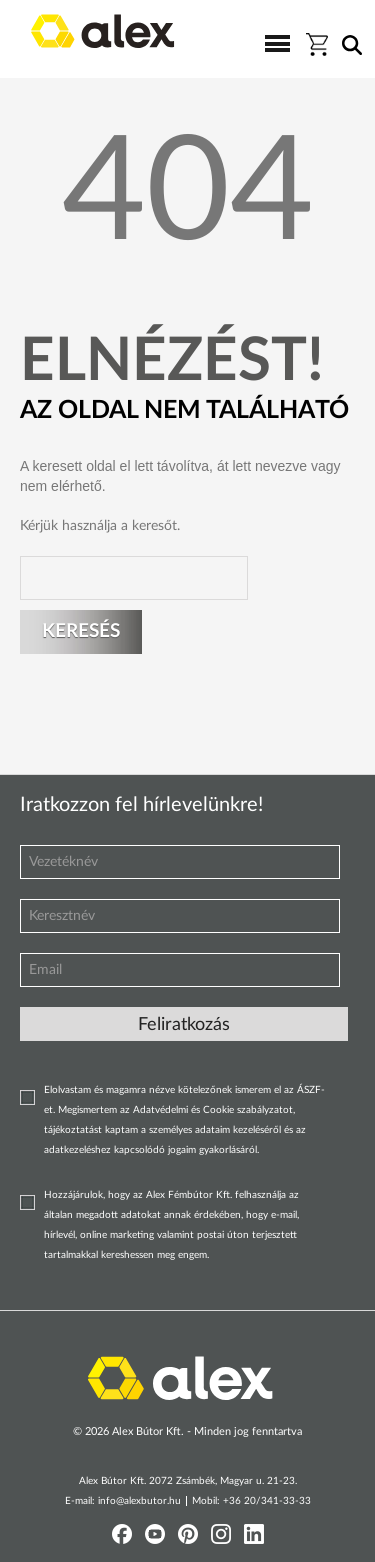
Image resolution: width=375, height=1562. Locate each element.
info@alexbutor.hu (139, 1501)
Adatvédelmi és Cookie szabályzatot (213, 1110)
